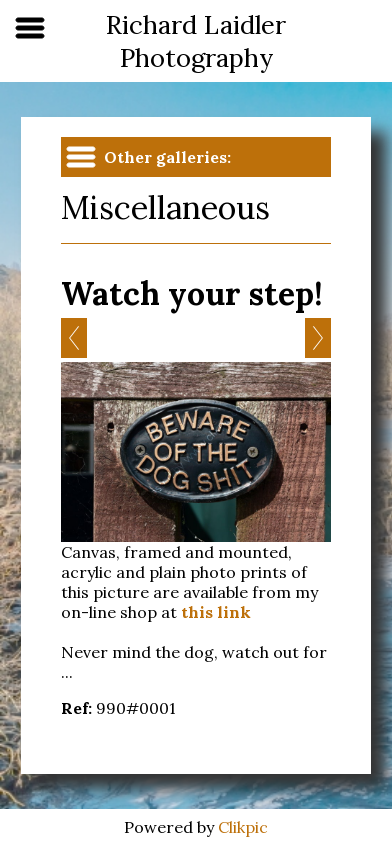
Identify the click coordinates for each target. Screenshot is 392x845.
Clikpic (243, 827)
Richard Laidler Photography (196, 41)
